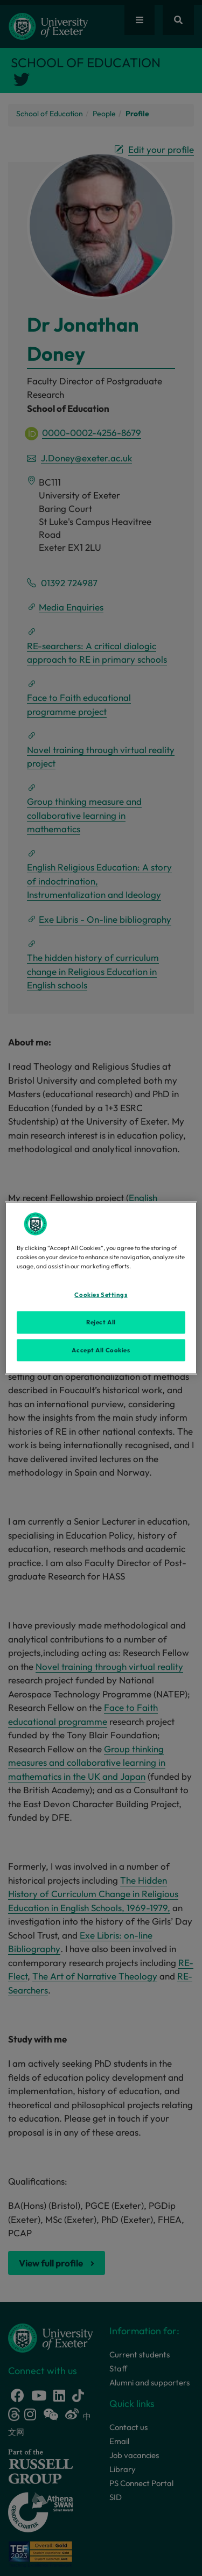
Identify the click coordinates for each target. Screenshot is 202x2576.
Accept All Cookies (101, 1349)
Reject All (101, 1321)
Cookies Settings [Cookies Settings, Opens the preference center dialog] (100, 1294)
